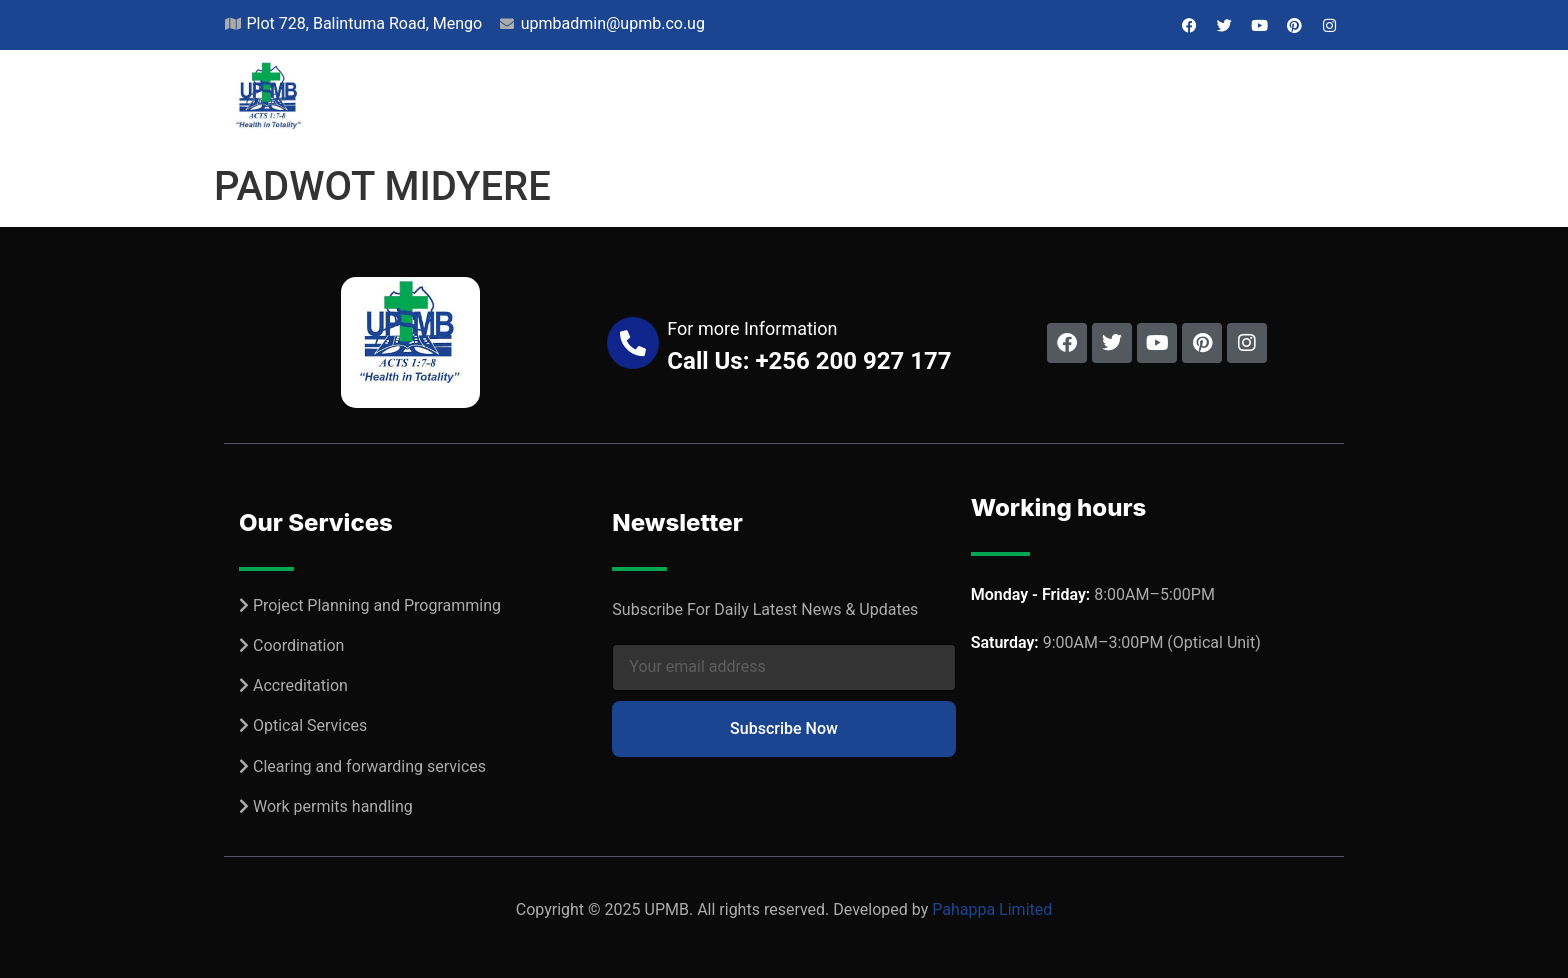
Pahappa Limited (992, 909)
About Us (558, 103)
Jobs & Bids (1150, 103)
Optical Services (310, 725)
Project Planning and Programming (377, 605)
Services (772, 103)
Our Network (895, 103)
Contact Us (1275, 103)
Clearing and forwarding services (369, 766)
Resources (1028, 103)
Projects (666, 103)
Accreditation (300, 685)
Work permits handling (333, 806)
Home (469, 103)
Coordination (298, 645)
